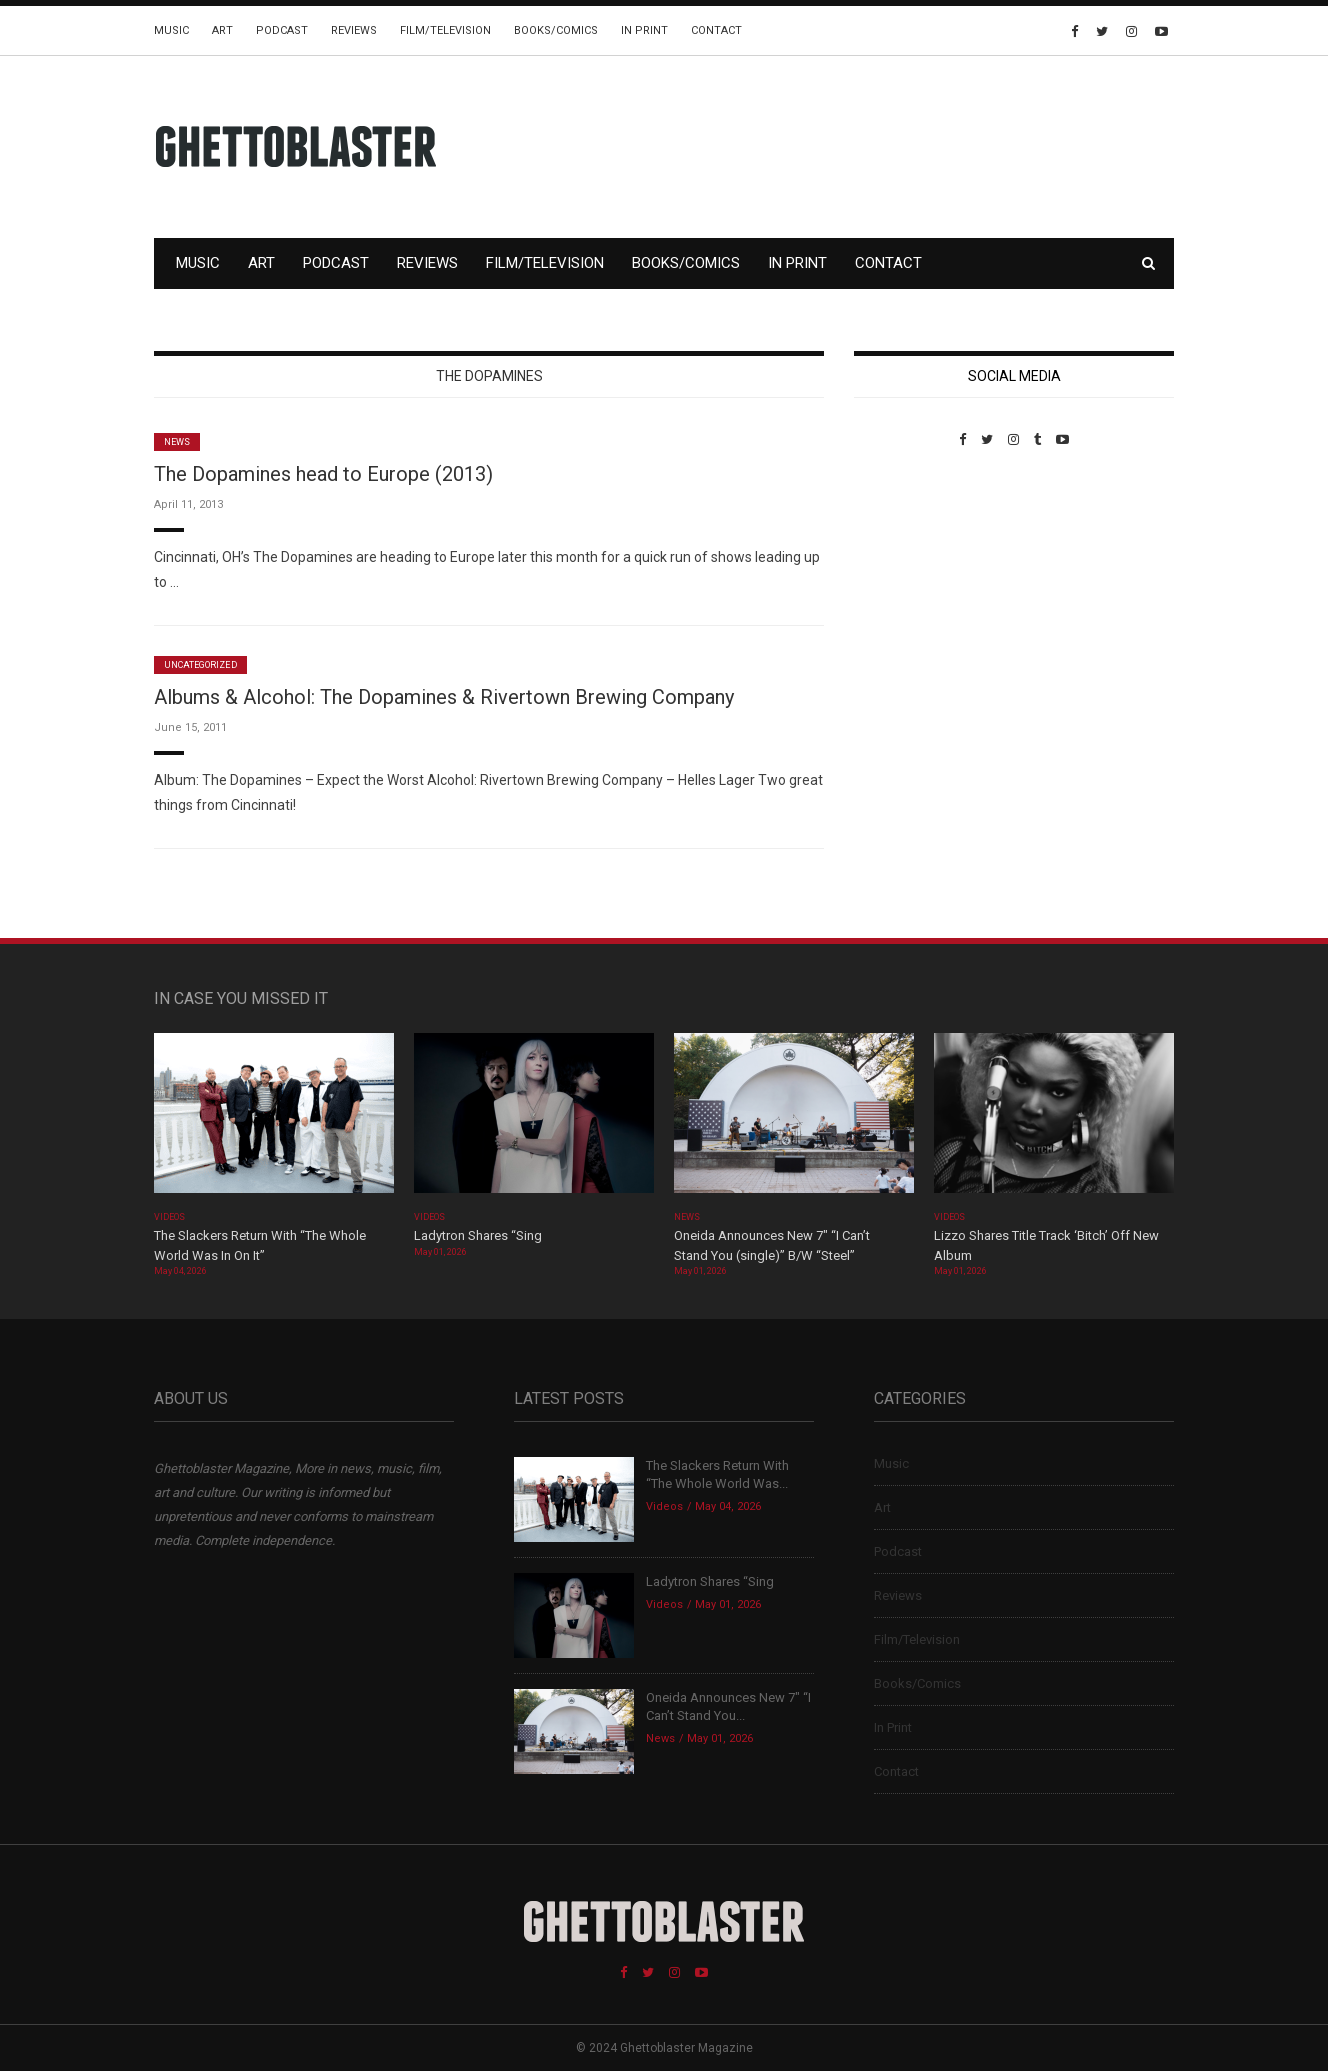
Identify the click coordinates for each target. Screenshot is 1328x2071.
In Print (644, 30)
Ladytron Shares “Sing (478, 1235)
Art (222, 30)
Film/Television (445, 30)
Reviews (354, 30)
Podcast (282, 30)
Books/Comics (556, 30)
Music (171, 30)
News (177, 442)
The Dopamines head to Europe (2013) (323, 474)
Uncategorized (200, 665)
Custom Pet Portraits (912, 584)
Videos (169, 1217)
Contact (716, 30)
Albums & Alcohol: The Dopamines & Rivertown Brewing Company (444, 697)
